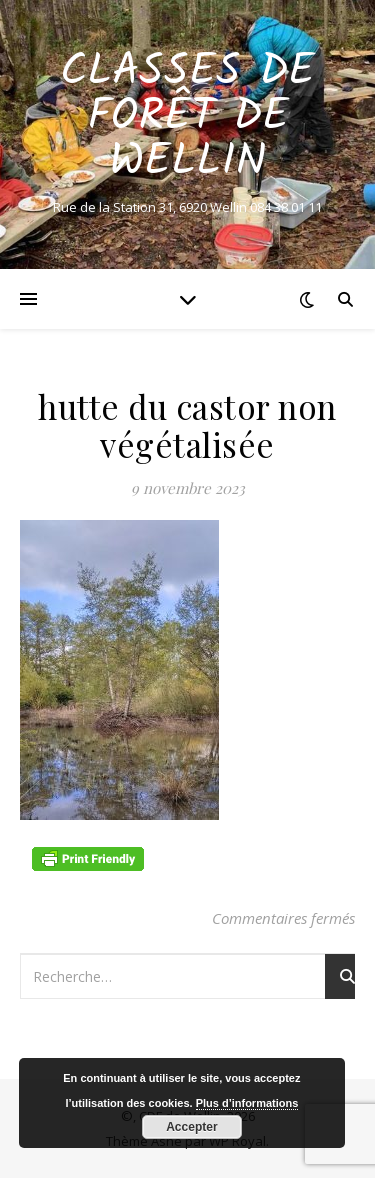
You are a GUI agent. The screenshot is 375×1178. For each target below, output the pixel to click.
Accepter (191, 1127)
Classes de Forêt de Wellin (187, 117)
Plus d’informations (247, 1103)
